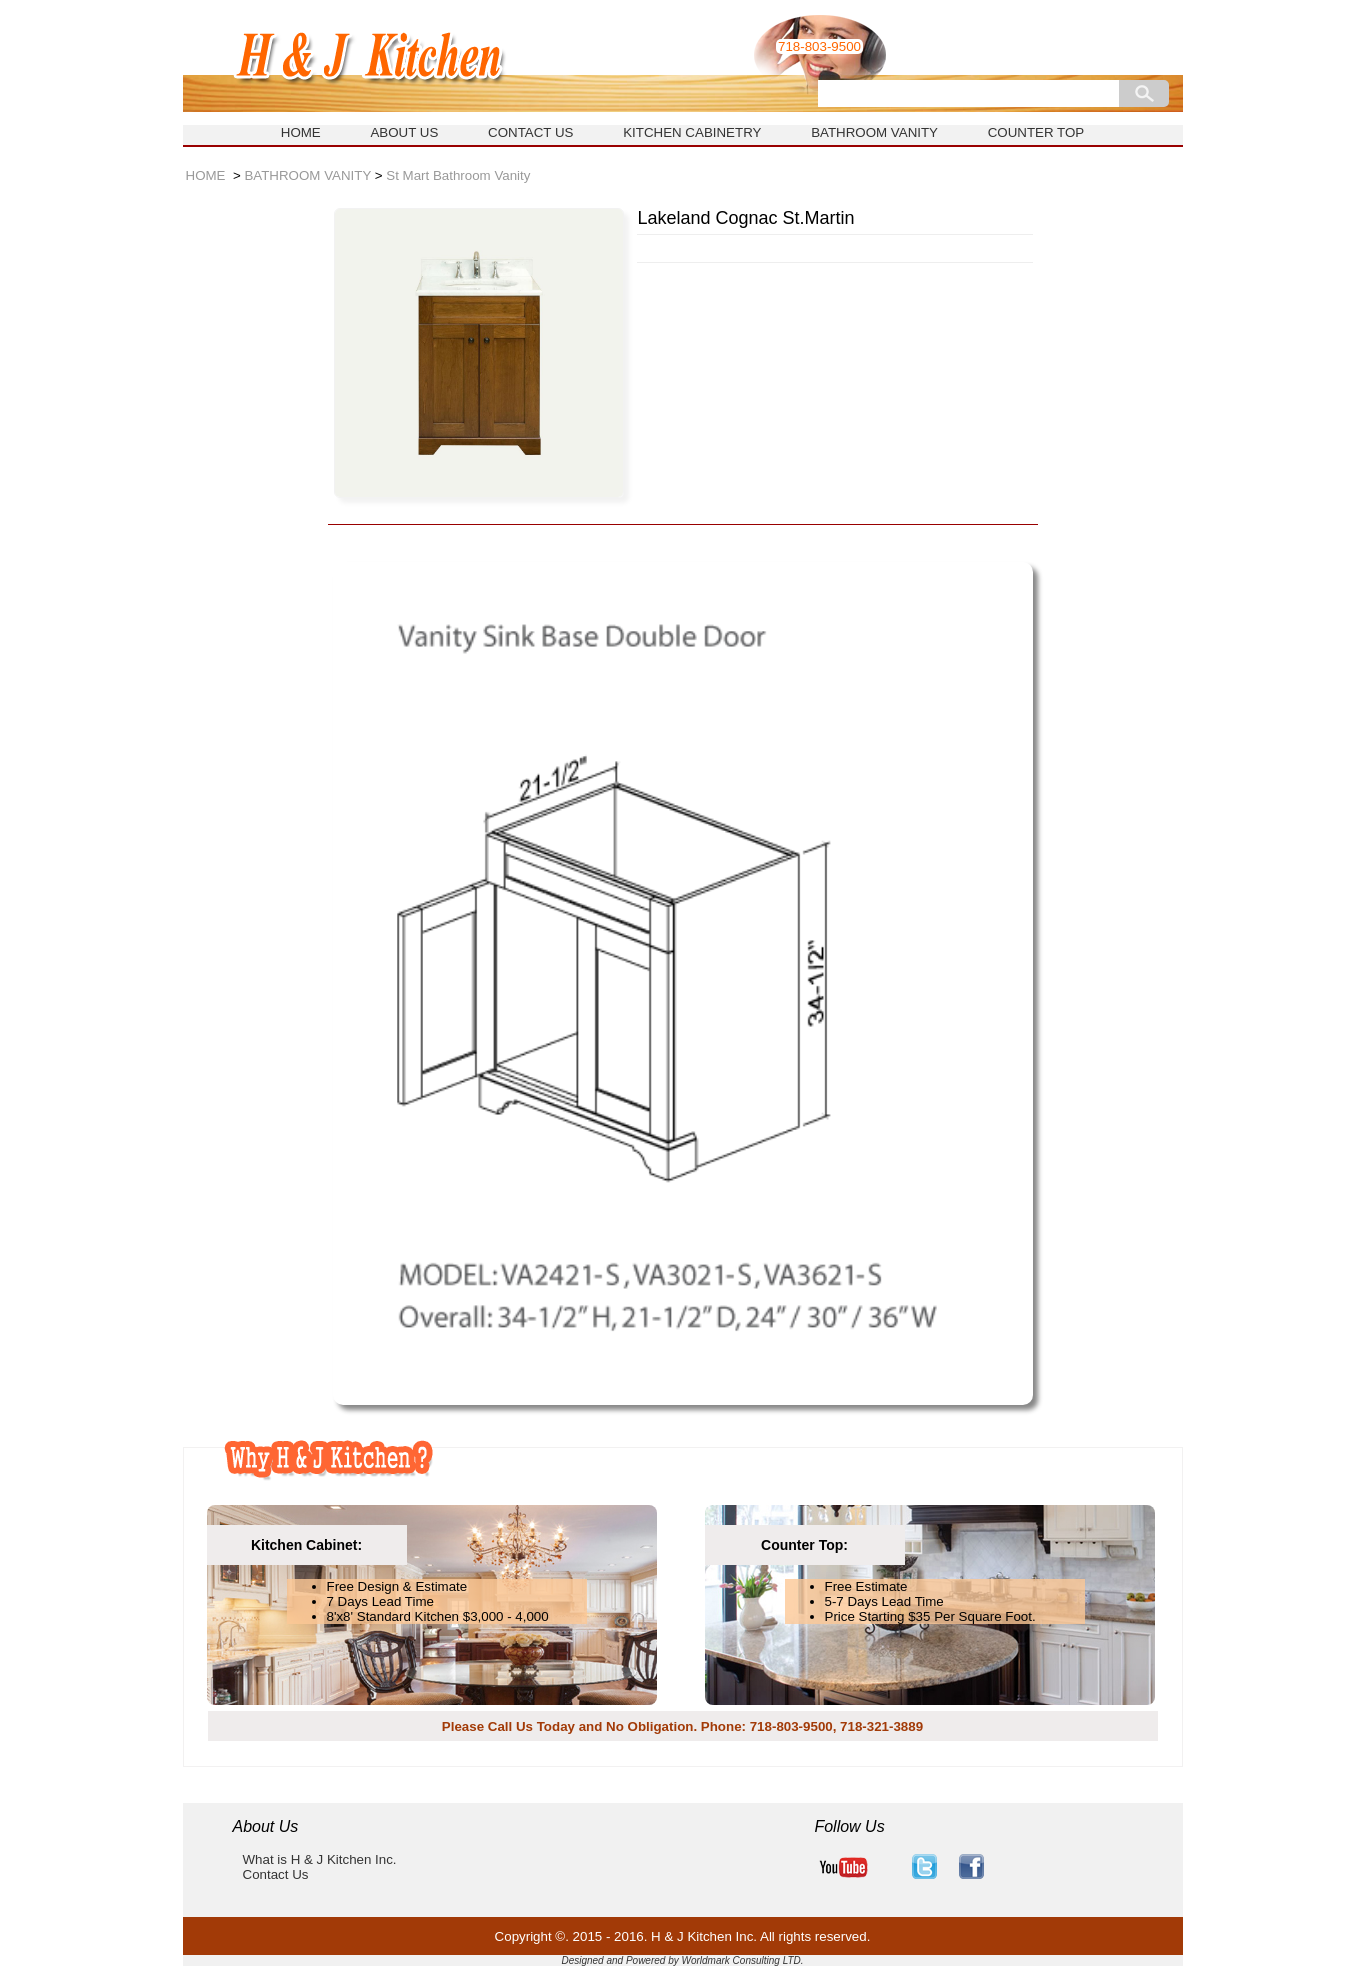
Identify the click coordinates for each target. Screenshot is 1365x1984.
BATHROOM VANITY (874, 132)
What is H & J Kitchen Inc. (320, 1859)
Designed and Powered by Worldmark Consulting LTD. (682, 1960)
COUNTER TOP (1036, 132)
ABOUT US (404, 132)
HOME (301, 132)
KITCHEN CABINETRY (692, 132)
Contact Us (276, 1874)
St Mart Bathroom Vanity (458, 175)
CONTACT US (530, 132)
